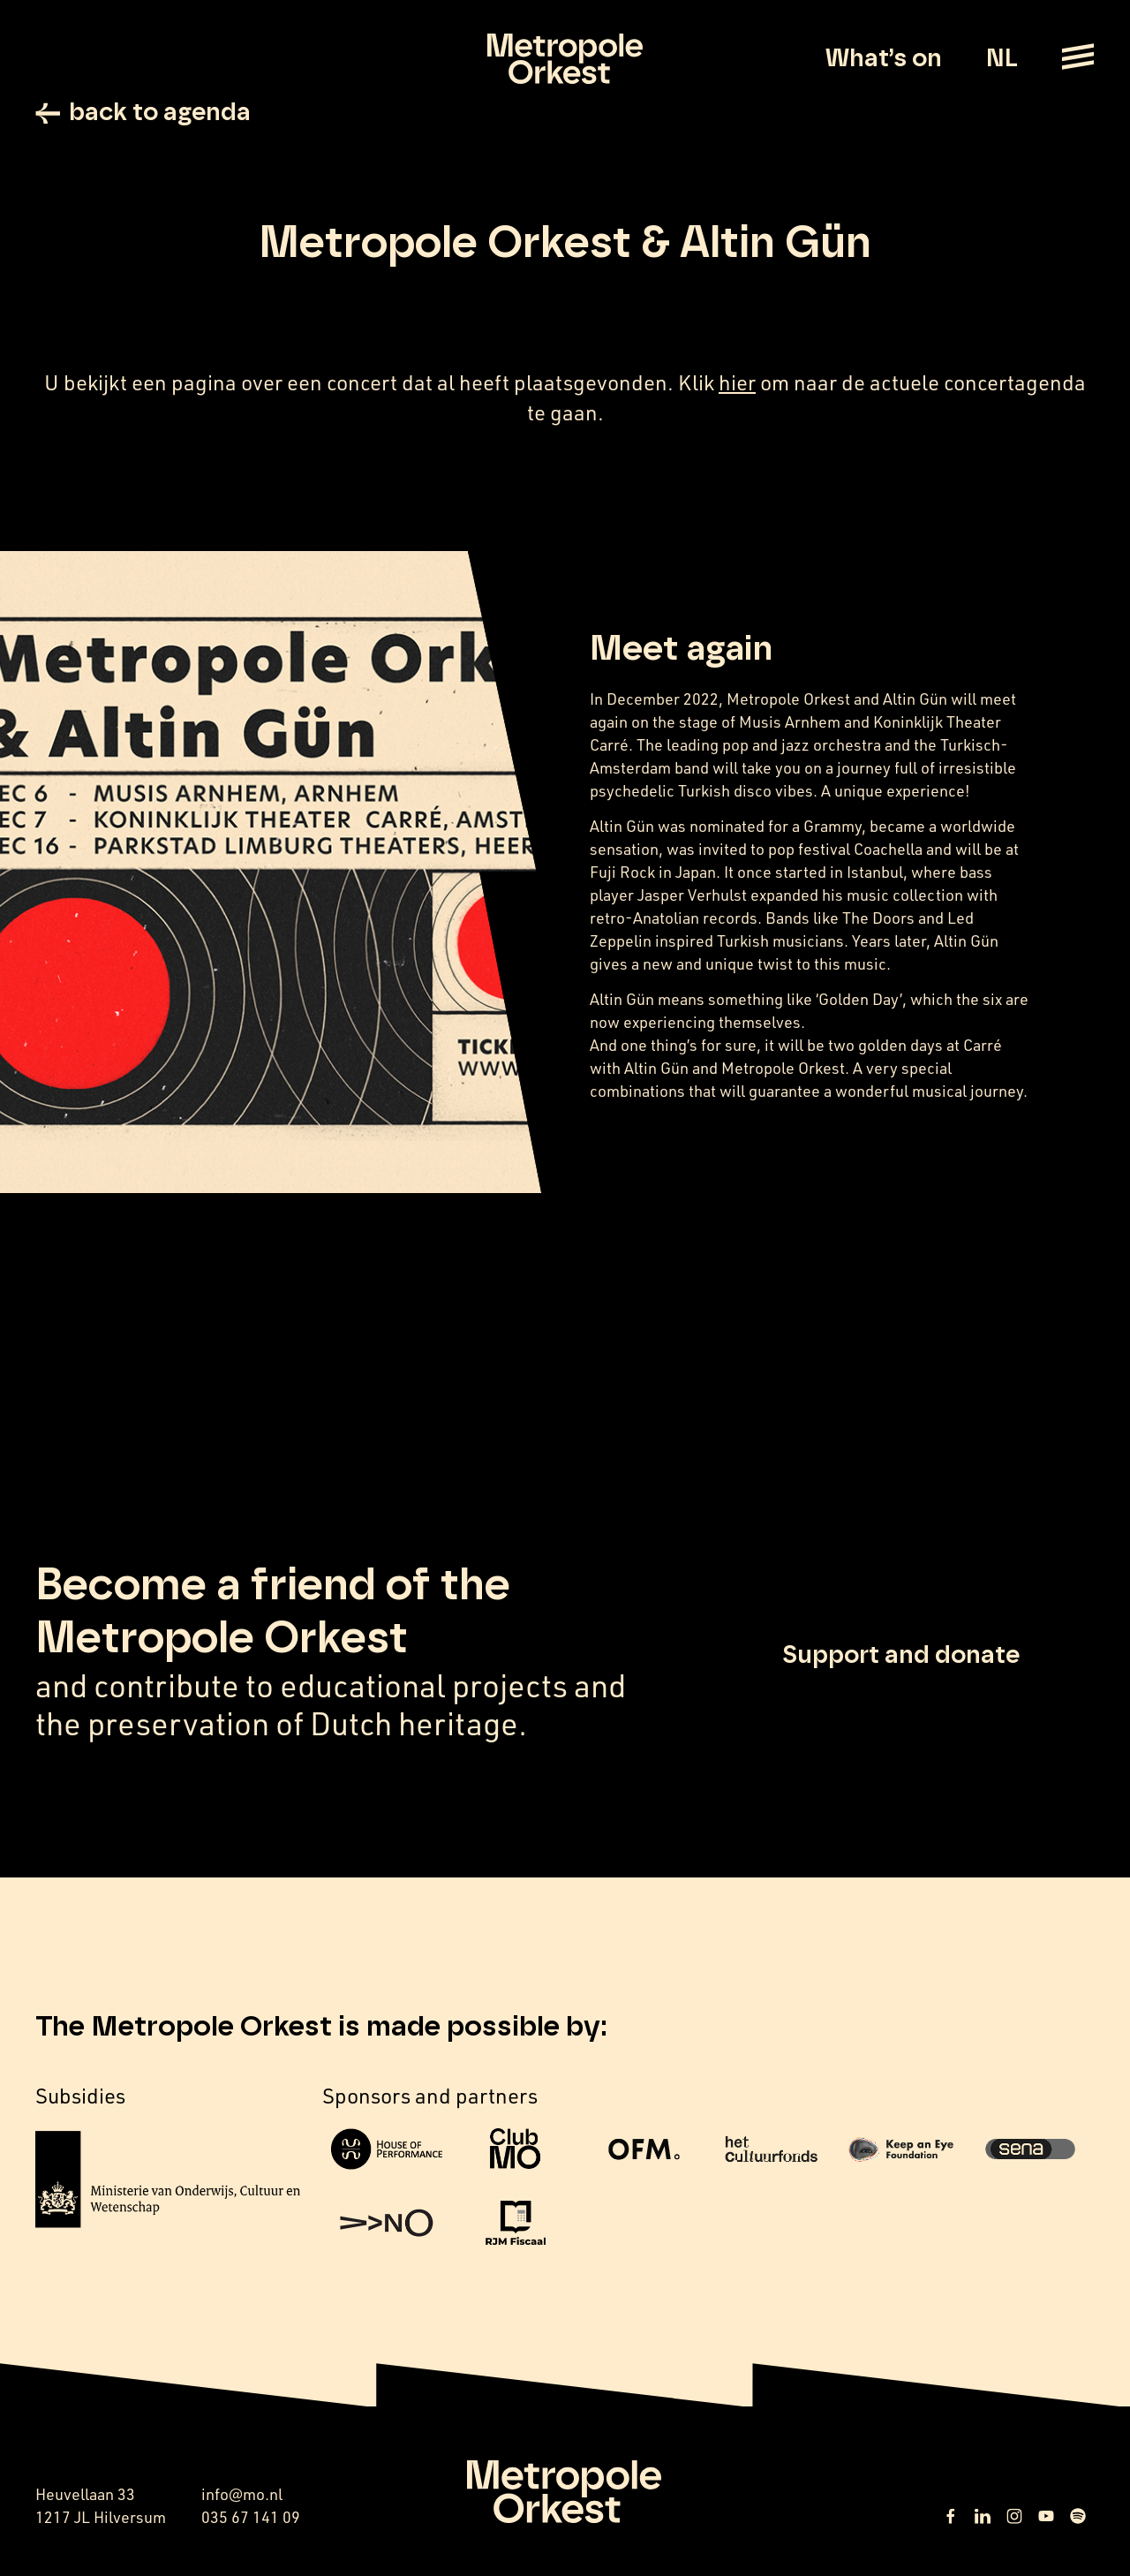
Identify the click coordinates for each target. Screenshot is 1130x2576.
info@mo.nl (241, 2493)
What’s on (883, 59)
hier (737, 382)
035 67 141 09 (250, 2516)
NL (1001, 59)
